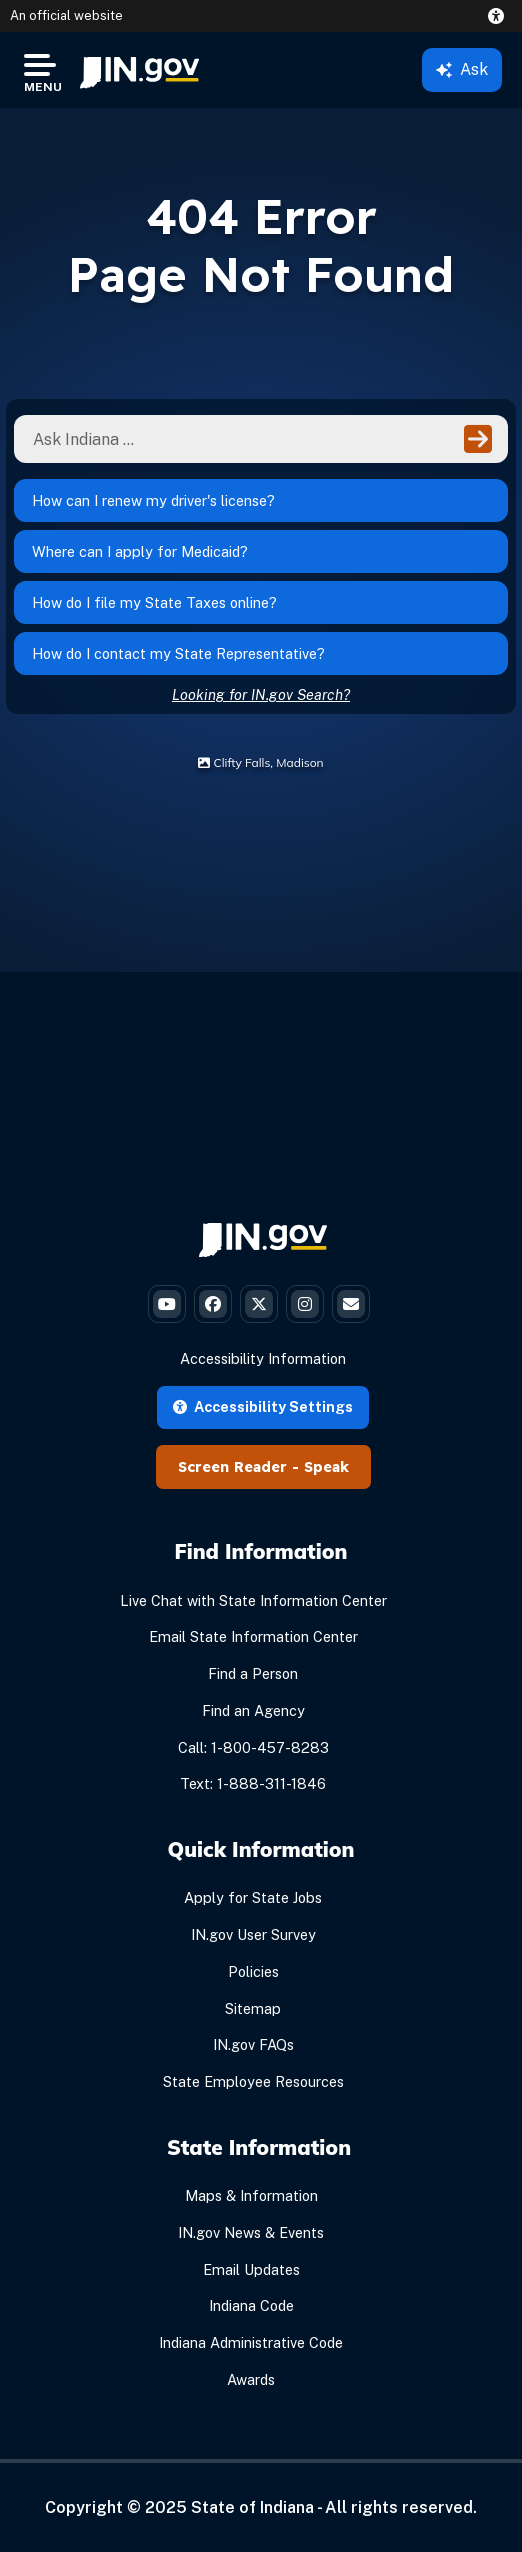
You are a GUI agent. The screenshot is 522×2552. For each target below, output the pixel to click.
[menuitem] (139, 70)
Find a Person (253, 1673)
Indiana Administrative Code (251, 2342)
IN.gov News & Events (251, 2232)
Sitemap (253, 2008)
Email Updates (251, 2269)
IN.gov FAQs (253, 2044)
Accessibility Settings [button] (263, 1406)
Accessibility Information (263, 1358)
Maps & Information (251, 2195)
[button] (500, 16)
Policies (253, 1971)
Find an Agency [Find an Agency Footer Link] (253, 1710)
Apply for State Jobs (253, 1897)
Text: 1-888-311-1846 (253, 1783)
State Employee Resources (253, 2081)
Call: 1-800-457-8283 (253, 1747)
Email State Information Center (253, 1636)
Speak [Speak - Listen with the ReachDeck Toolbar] (326, 1467)
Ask (462, 69)
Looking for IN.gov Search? (261, 694)
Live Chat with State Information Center (253, 1600)
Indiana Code (251, 2305)
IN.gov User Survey (253, 1934)
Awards (251, 2379)
